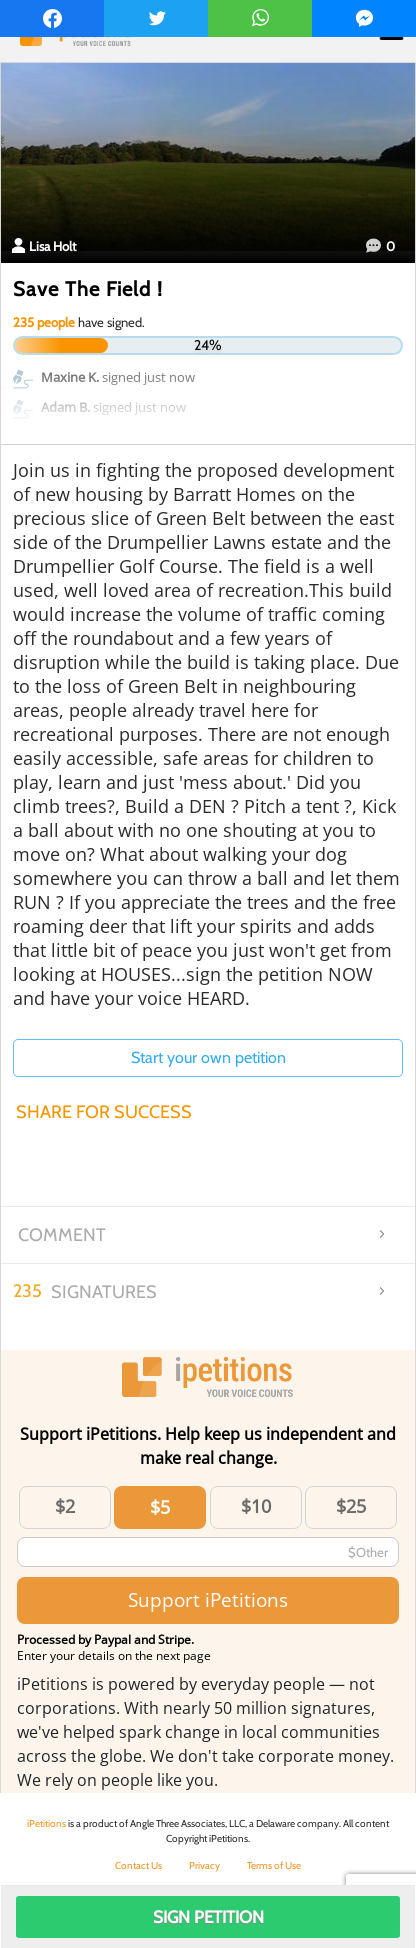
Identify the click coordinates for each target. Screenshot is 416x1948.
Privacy (204, 1865)
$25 (351, 1506)
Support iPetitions (208, 1599)
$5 (160, 1507)
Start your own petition (208, 1057)
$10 (256, 1506)
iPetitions (46, 1823)
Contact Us (138, 1865)
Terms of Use (274, 1865)
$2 (65, 1506)
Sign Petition (208, 1917)
